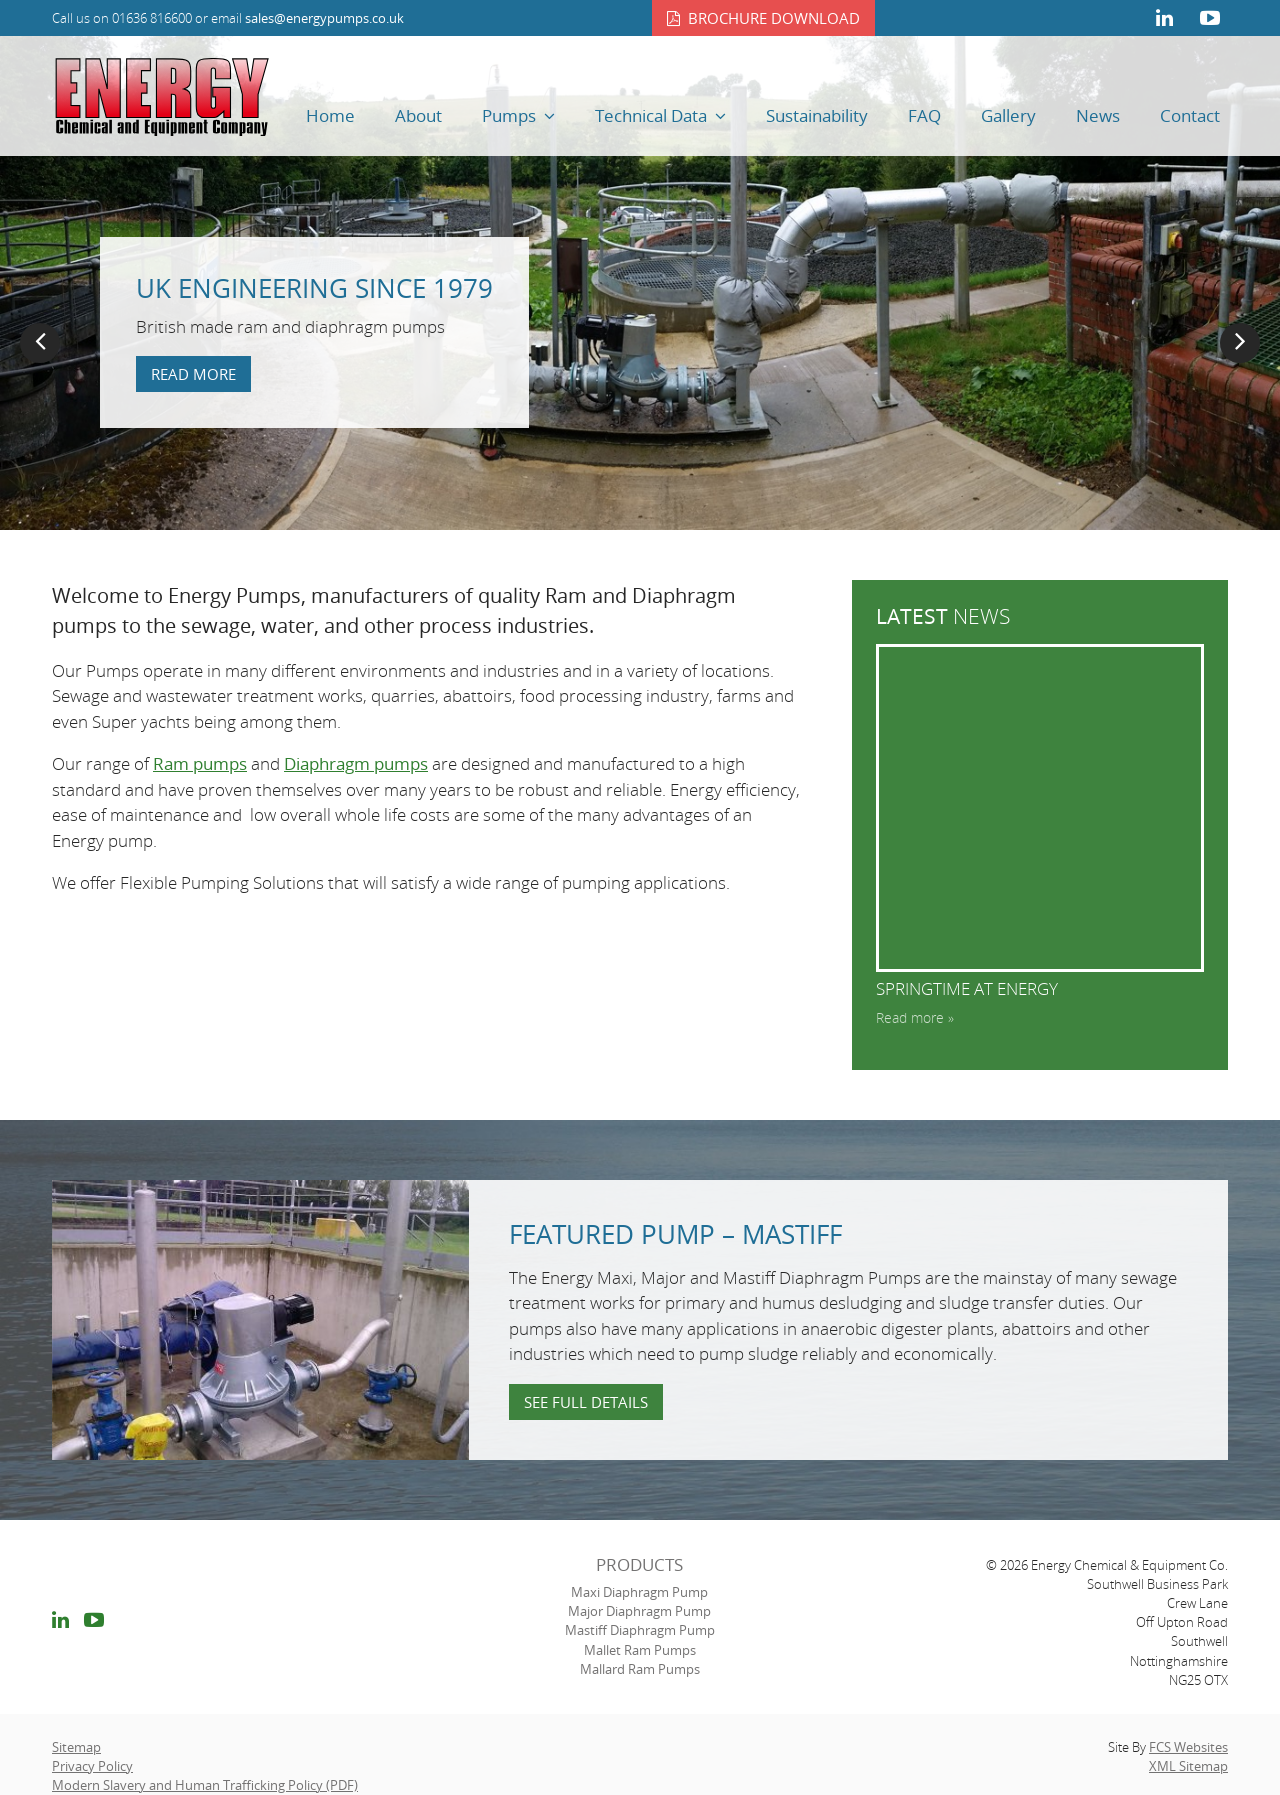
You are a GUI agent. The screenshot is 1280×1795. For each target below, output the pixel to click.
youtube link (1210, 18)
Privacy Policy (92, 1766)
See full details (586, 1402)
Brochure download (774, 18)
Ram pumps (200, 763)
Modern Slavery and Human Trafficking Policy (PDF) (205, 1785)
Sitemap (76, 1747)
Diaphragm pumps (356, 763)
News (1098, 115)
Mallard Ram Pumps (640, 1669)
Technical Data (651, 115)
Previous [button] (40, 343)
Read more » (915, 1017)
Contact (1190, 115)
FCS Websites (1188, 1747)
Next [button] (1240, 343)
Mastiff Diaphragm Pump (640, 1630)
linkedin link (1164, 18)
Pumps (509, 115)
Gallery (1008, 115)
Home (330, 115)
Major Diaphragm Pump (639, 1611)
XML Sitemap (1188, 1766)
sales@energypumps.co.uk (324, 18)
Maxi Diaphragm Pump (639, 1592)
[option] (640, 283)
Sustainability (817, 115)
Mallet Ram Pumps (640, 1650)
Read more (193, 374)
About (418, 115)
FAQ (924, 115)
